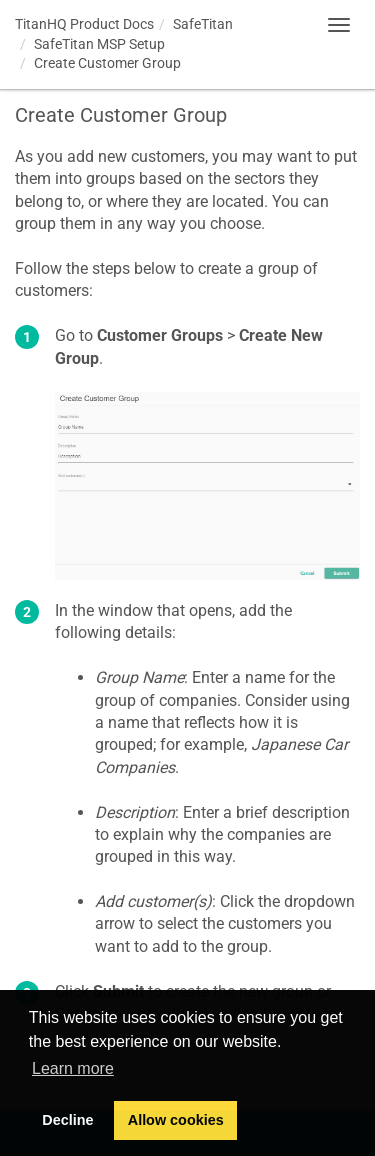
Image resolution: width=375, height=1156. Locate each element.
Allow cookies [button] (176, 1120)
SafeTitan (203, 24)
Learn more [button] (73, 1068)
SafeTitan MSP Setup (99, 44)
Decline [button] (67, 1120)
